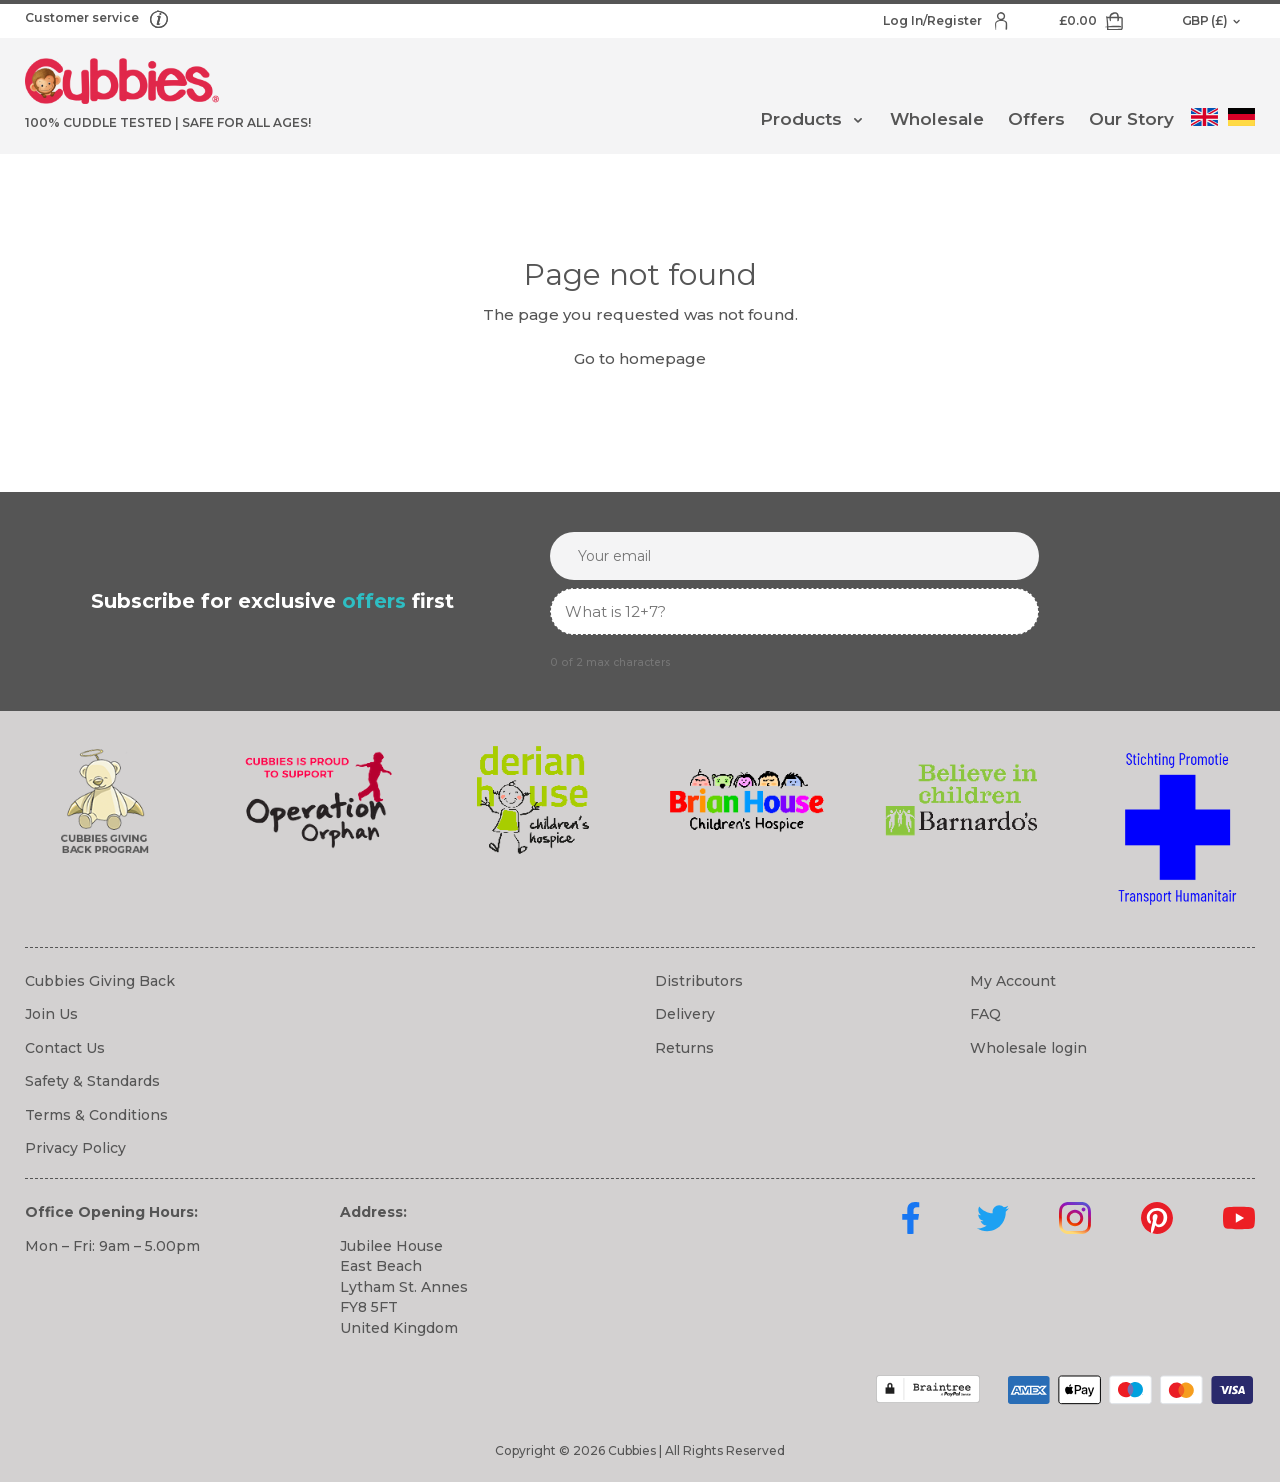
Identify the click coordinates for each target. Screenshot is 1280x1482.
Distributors (699, 981)
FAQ (985, 1014)
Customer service (83, 17)
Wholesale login (1028, 1048)
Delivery (685, 1014)
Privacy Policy (75, 1148)
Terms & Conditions (96, 1115)
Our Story (1131, 119)
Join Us (51, 1014)
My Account (1013, 981)
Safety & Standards (92, 1081)
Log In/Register (934, 20)
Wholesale (937, 119)
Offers (1036, 119)
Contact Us (65, 1048)
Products (801, 119)
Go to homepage (640, 358)
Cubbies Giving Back (100, 981)
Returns (684, 1048)
